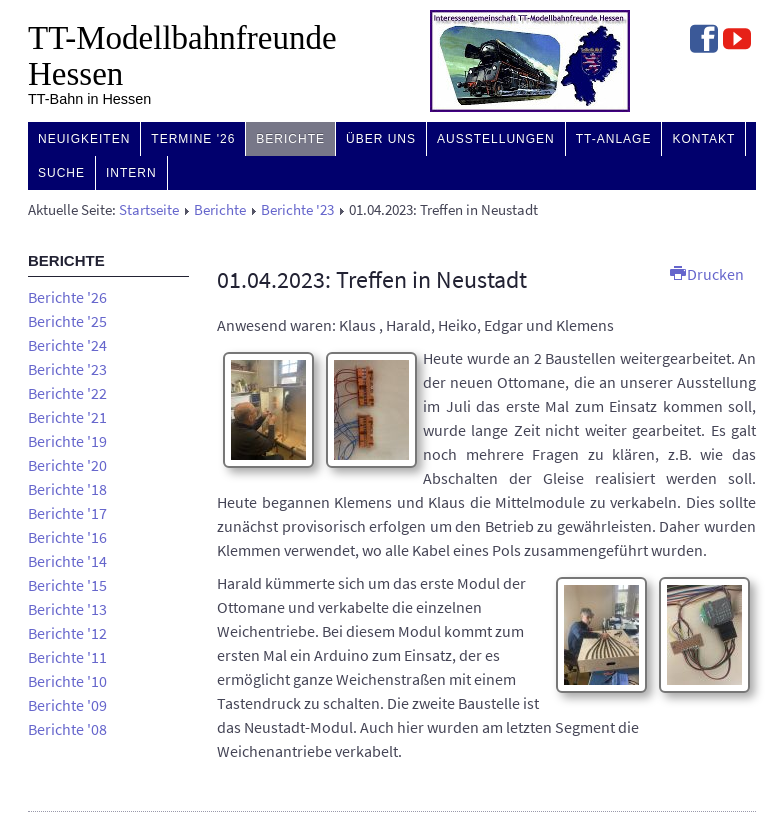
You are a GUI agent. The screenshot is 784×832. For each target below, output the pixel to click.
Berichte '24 (67, 345)
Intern (131, 173)
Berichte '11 (67, 657)
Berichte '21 (67, 417)
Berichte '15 (67, 585)
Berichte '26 (67, 297)
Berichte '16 (67, 537)
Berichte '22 (67, 393)
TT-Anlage (614, 139)
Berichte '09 (67, 705)
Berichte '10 (67, 681)
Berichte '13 (67, 609)
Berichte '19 (67, 441)
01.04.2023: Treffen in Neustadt (372, 279)
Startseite (149, 210)
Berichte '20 (67, 465)
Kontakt (703, 139)
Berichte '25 (67, 321)
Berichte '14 (67, 561)
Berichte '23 (297, 210)
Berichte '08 (67, 729)
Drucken (707, 274)
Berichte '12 (67, 633)
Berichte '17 (67, 513)
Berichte (290, 139)
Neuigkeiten (84, 139)
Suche (61, 173)
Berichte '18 (67, 489)
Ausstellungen (496, 139)
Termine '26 (193, 139)
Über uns (381, 139)
